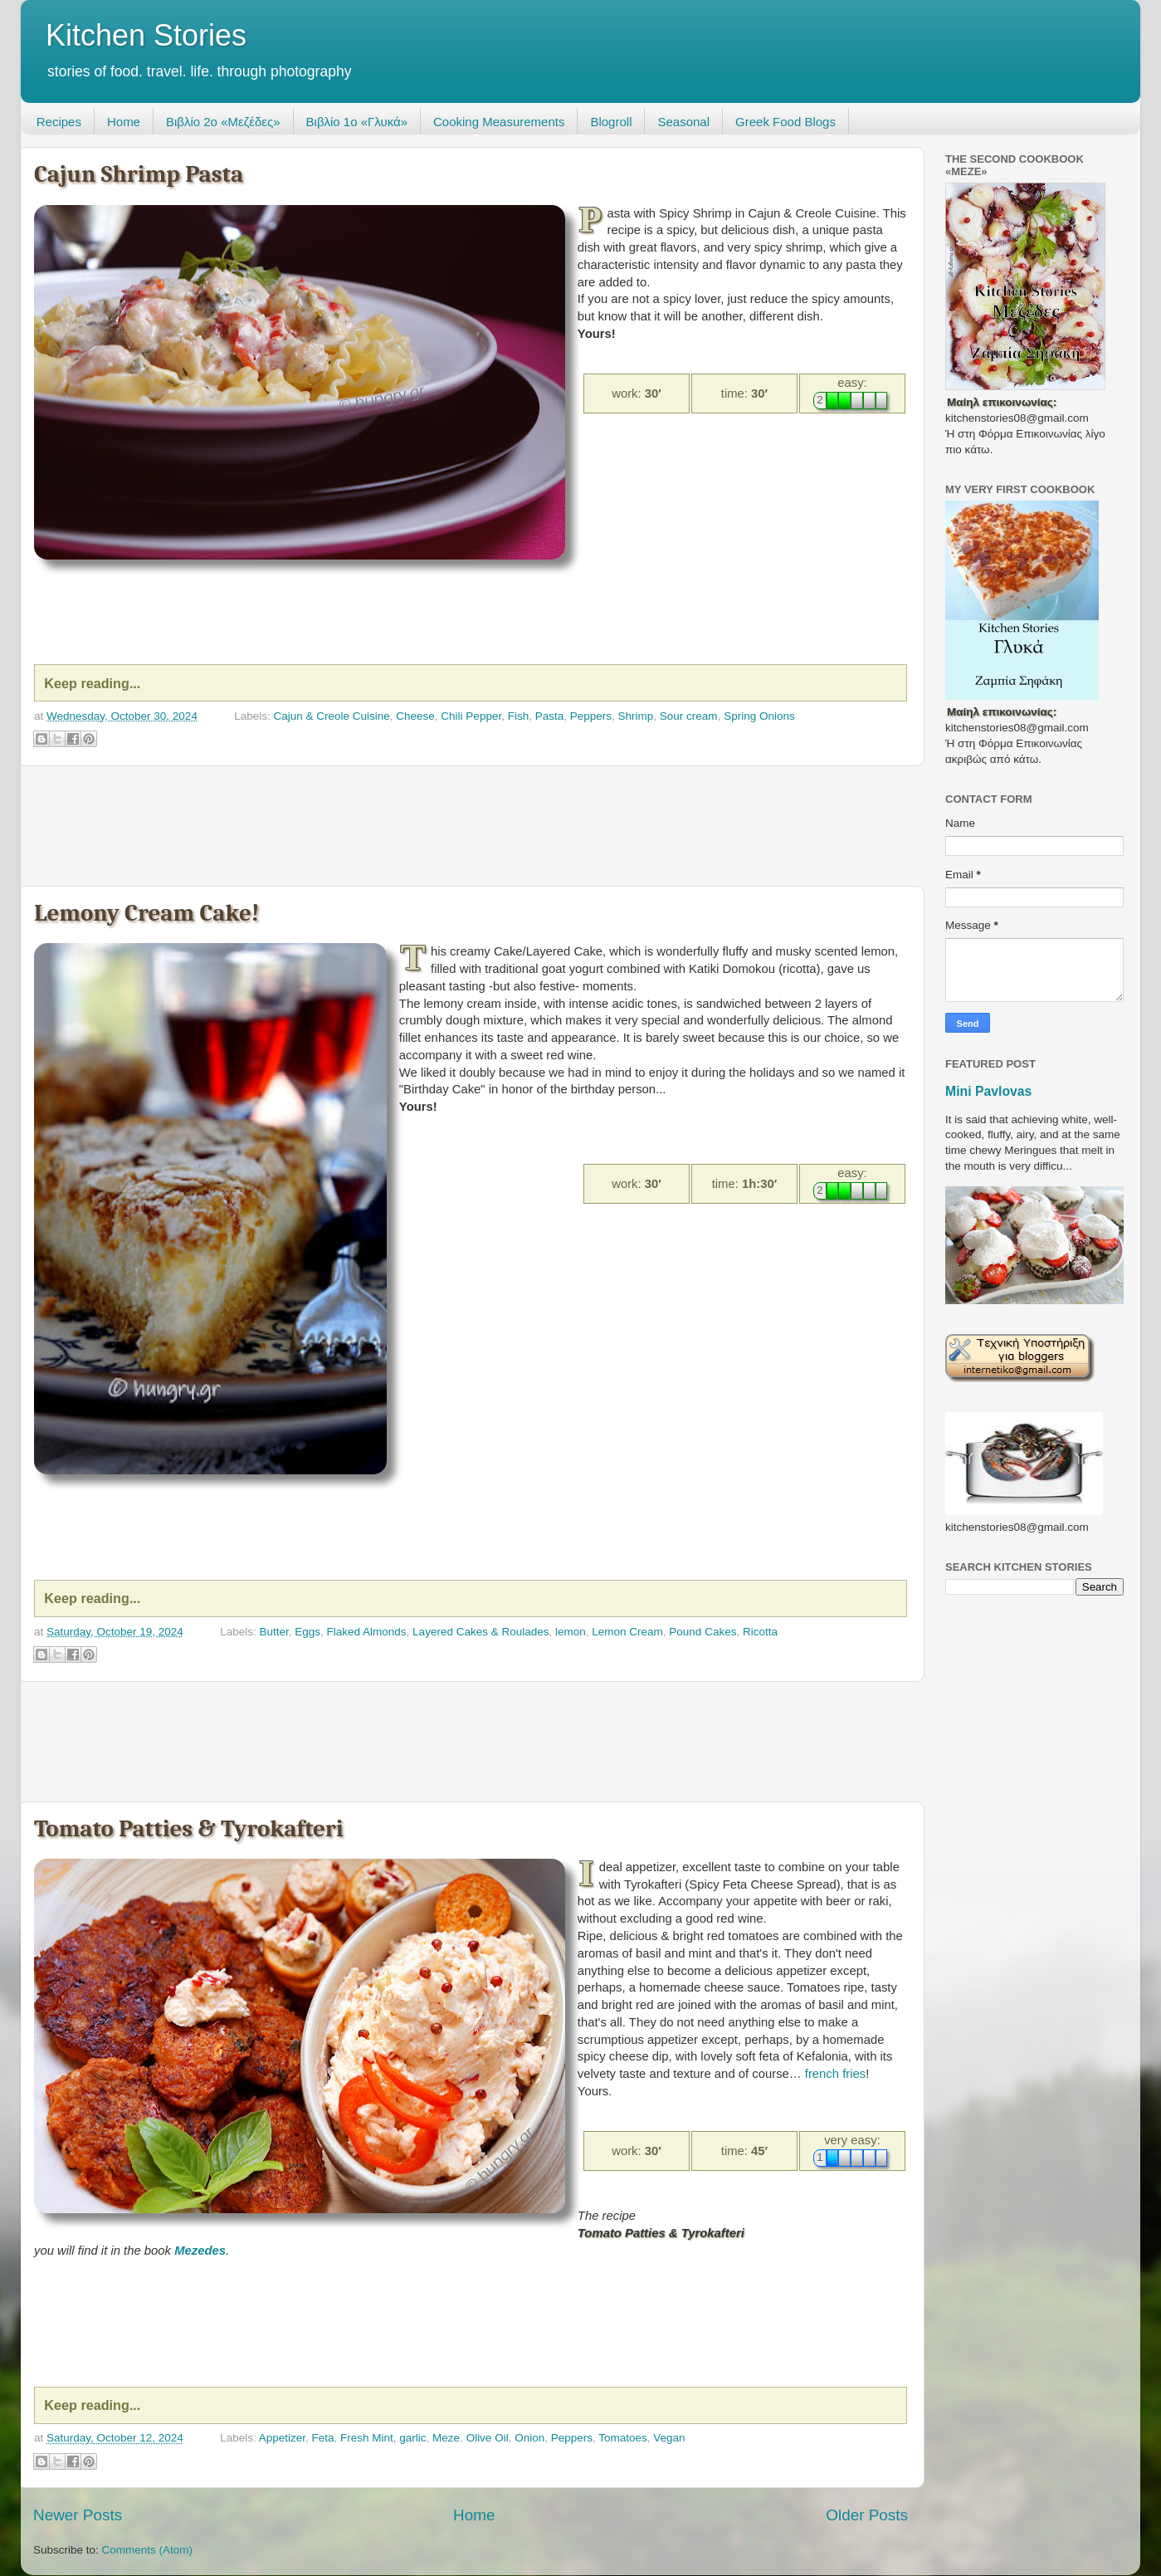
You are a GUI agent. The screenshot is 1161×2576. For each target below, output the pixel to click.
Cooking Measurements (498, 122)
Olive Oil (487, 2438)
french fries (835, 2073)
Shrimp (636, 716)
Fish (518, 716)
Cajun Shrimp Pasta (138, 174)
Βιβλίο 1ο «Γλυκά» (356, 122)
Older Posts (867, 2515)
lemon (570, 1631)
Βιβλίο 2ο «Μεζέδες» (223, 122)
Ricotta (760, 1631)
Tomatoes (622, 2438)
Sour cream (689, 716)
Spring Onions (759, 716)
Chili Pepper (471, 716)
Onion (529, 2438)
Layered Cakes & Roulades (480, 1631)
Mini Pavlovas (988, 1091)
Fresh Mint (366, 2438)
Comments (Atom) (147, 2550)
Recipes (59, 122)
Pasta (549, 716)
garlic (412, 2438)
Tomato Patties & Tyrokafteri (189, 1828)
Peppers (591, 716)
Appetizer (282, 2438)
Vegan (669, 2438)
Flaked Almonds (367, 1631)
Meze (446, 2438)
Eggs (307, 1631)
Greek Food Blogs (785, 122)
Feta (323, 2438)
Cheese (415, 716)
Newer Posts (77, 2515)
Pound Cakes (702, 1631)
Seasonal (683, 122)
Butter (273, 1631)
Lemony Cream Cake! (146, 912)
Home (123, 122)
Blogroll (611, 122)
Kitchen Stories (146, 35)
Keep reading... (92, 683)
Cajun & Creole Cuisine (331, 716)
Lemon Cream (627, 1631)
